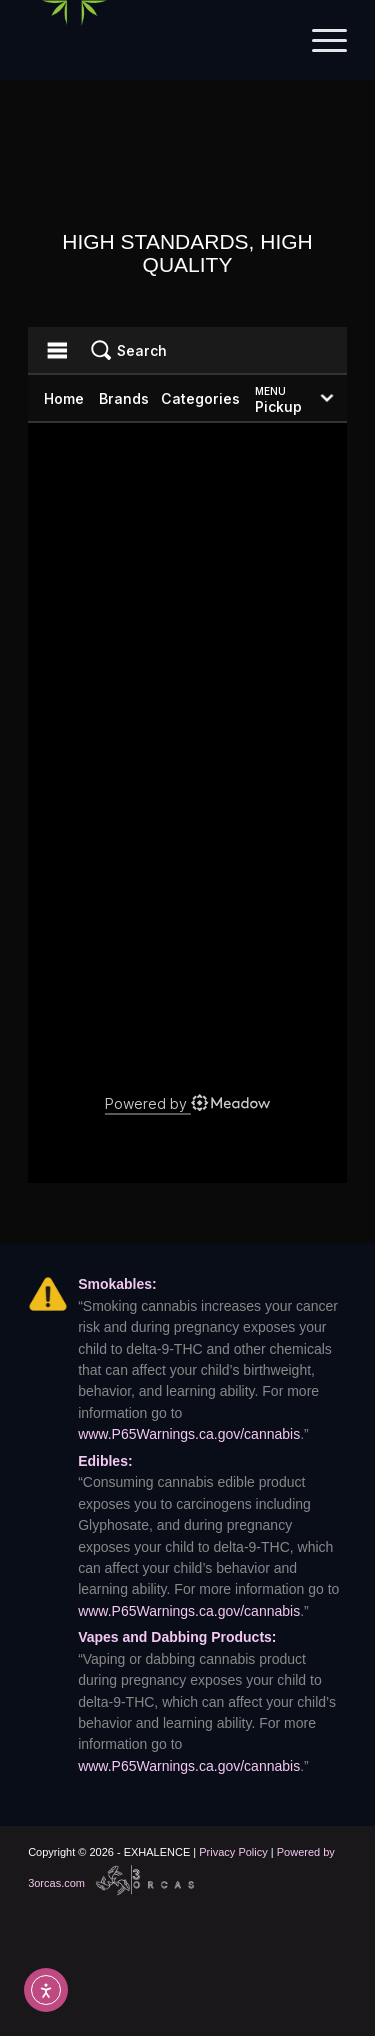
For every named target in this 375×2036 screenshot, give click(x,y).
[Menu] (319, 40)
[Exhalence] (155, 40)
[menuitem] (319, 40)
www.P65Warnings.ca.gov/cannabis (189, 1434)
